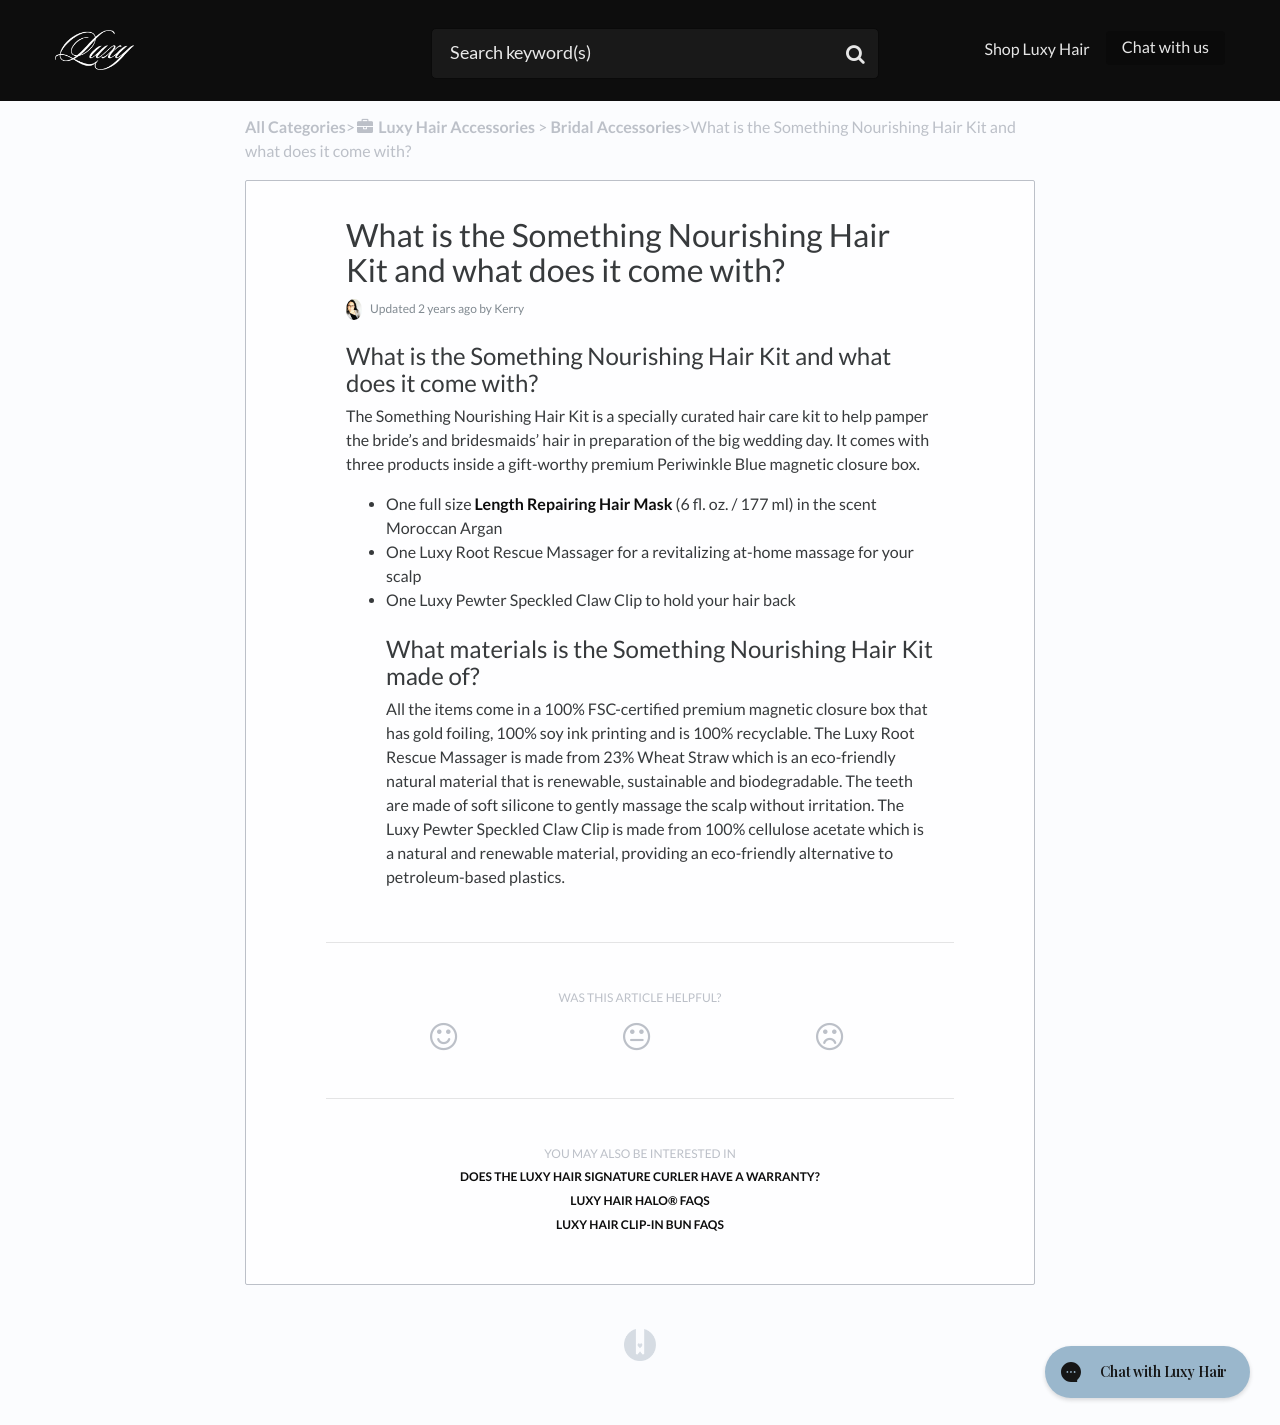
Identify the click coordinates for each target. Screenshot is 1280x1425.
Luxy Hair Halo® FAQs (640, 1200)
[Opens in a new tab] (640, 1344)
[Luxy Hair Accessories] (445, 127)
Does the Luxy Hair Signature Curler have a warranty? (640, 1176)
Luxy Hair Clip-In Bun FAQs (640, 1224)
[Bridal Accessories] (615, 127)
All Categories (295, 127)
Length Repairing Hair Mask (574, 504)
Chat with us (1165, 47)
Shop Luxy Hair (1036, 49)
